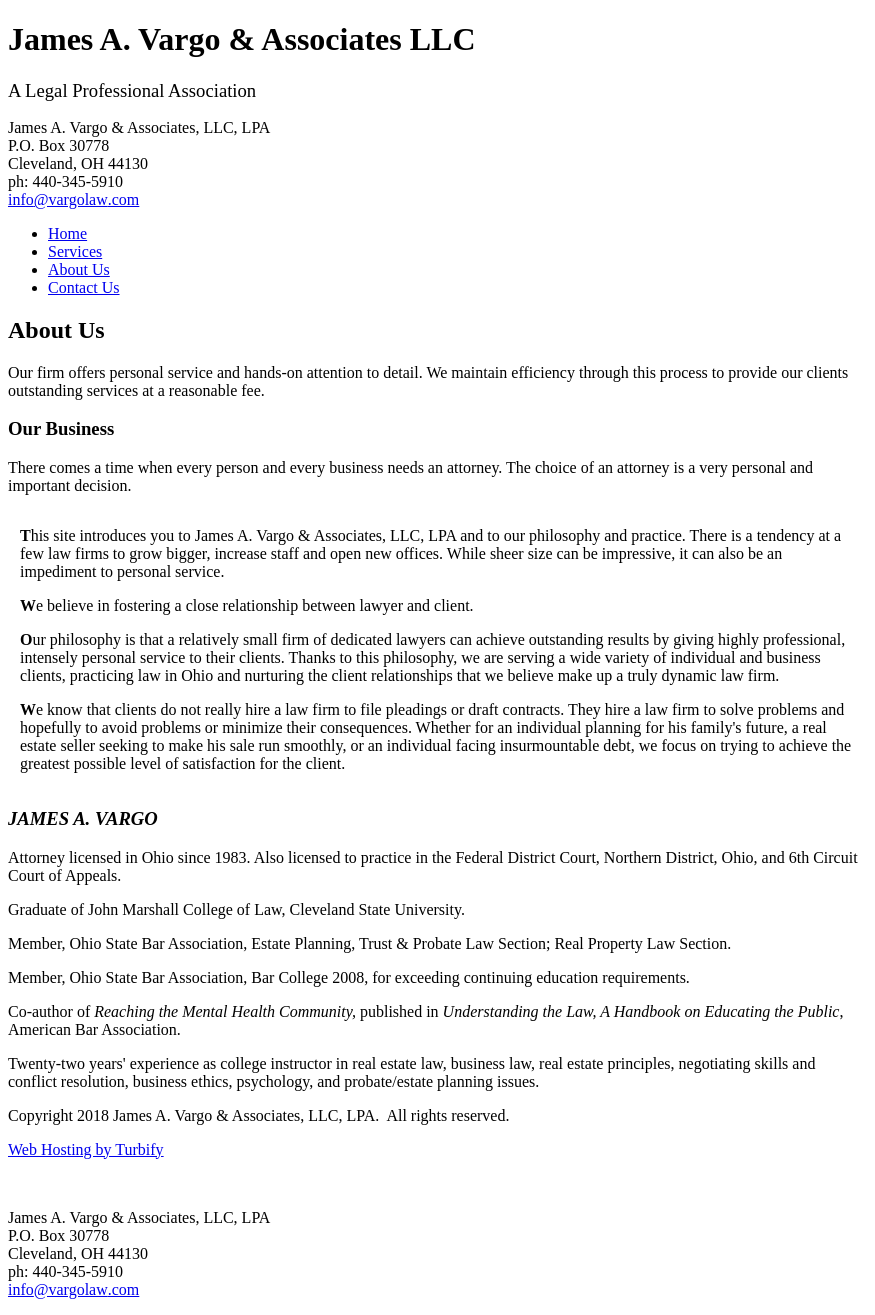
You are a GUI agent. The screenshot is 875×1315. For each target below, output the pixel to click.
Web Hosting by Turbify (86, 1149)
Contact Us (84, 287)
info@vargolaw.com (73, 199)
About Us (79, 269)
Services (75, 251)
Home (67, 233)
